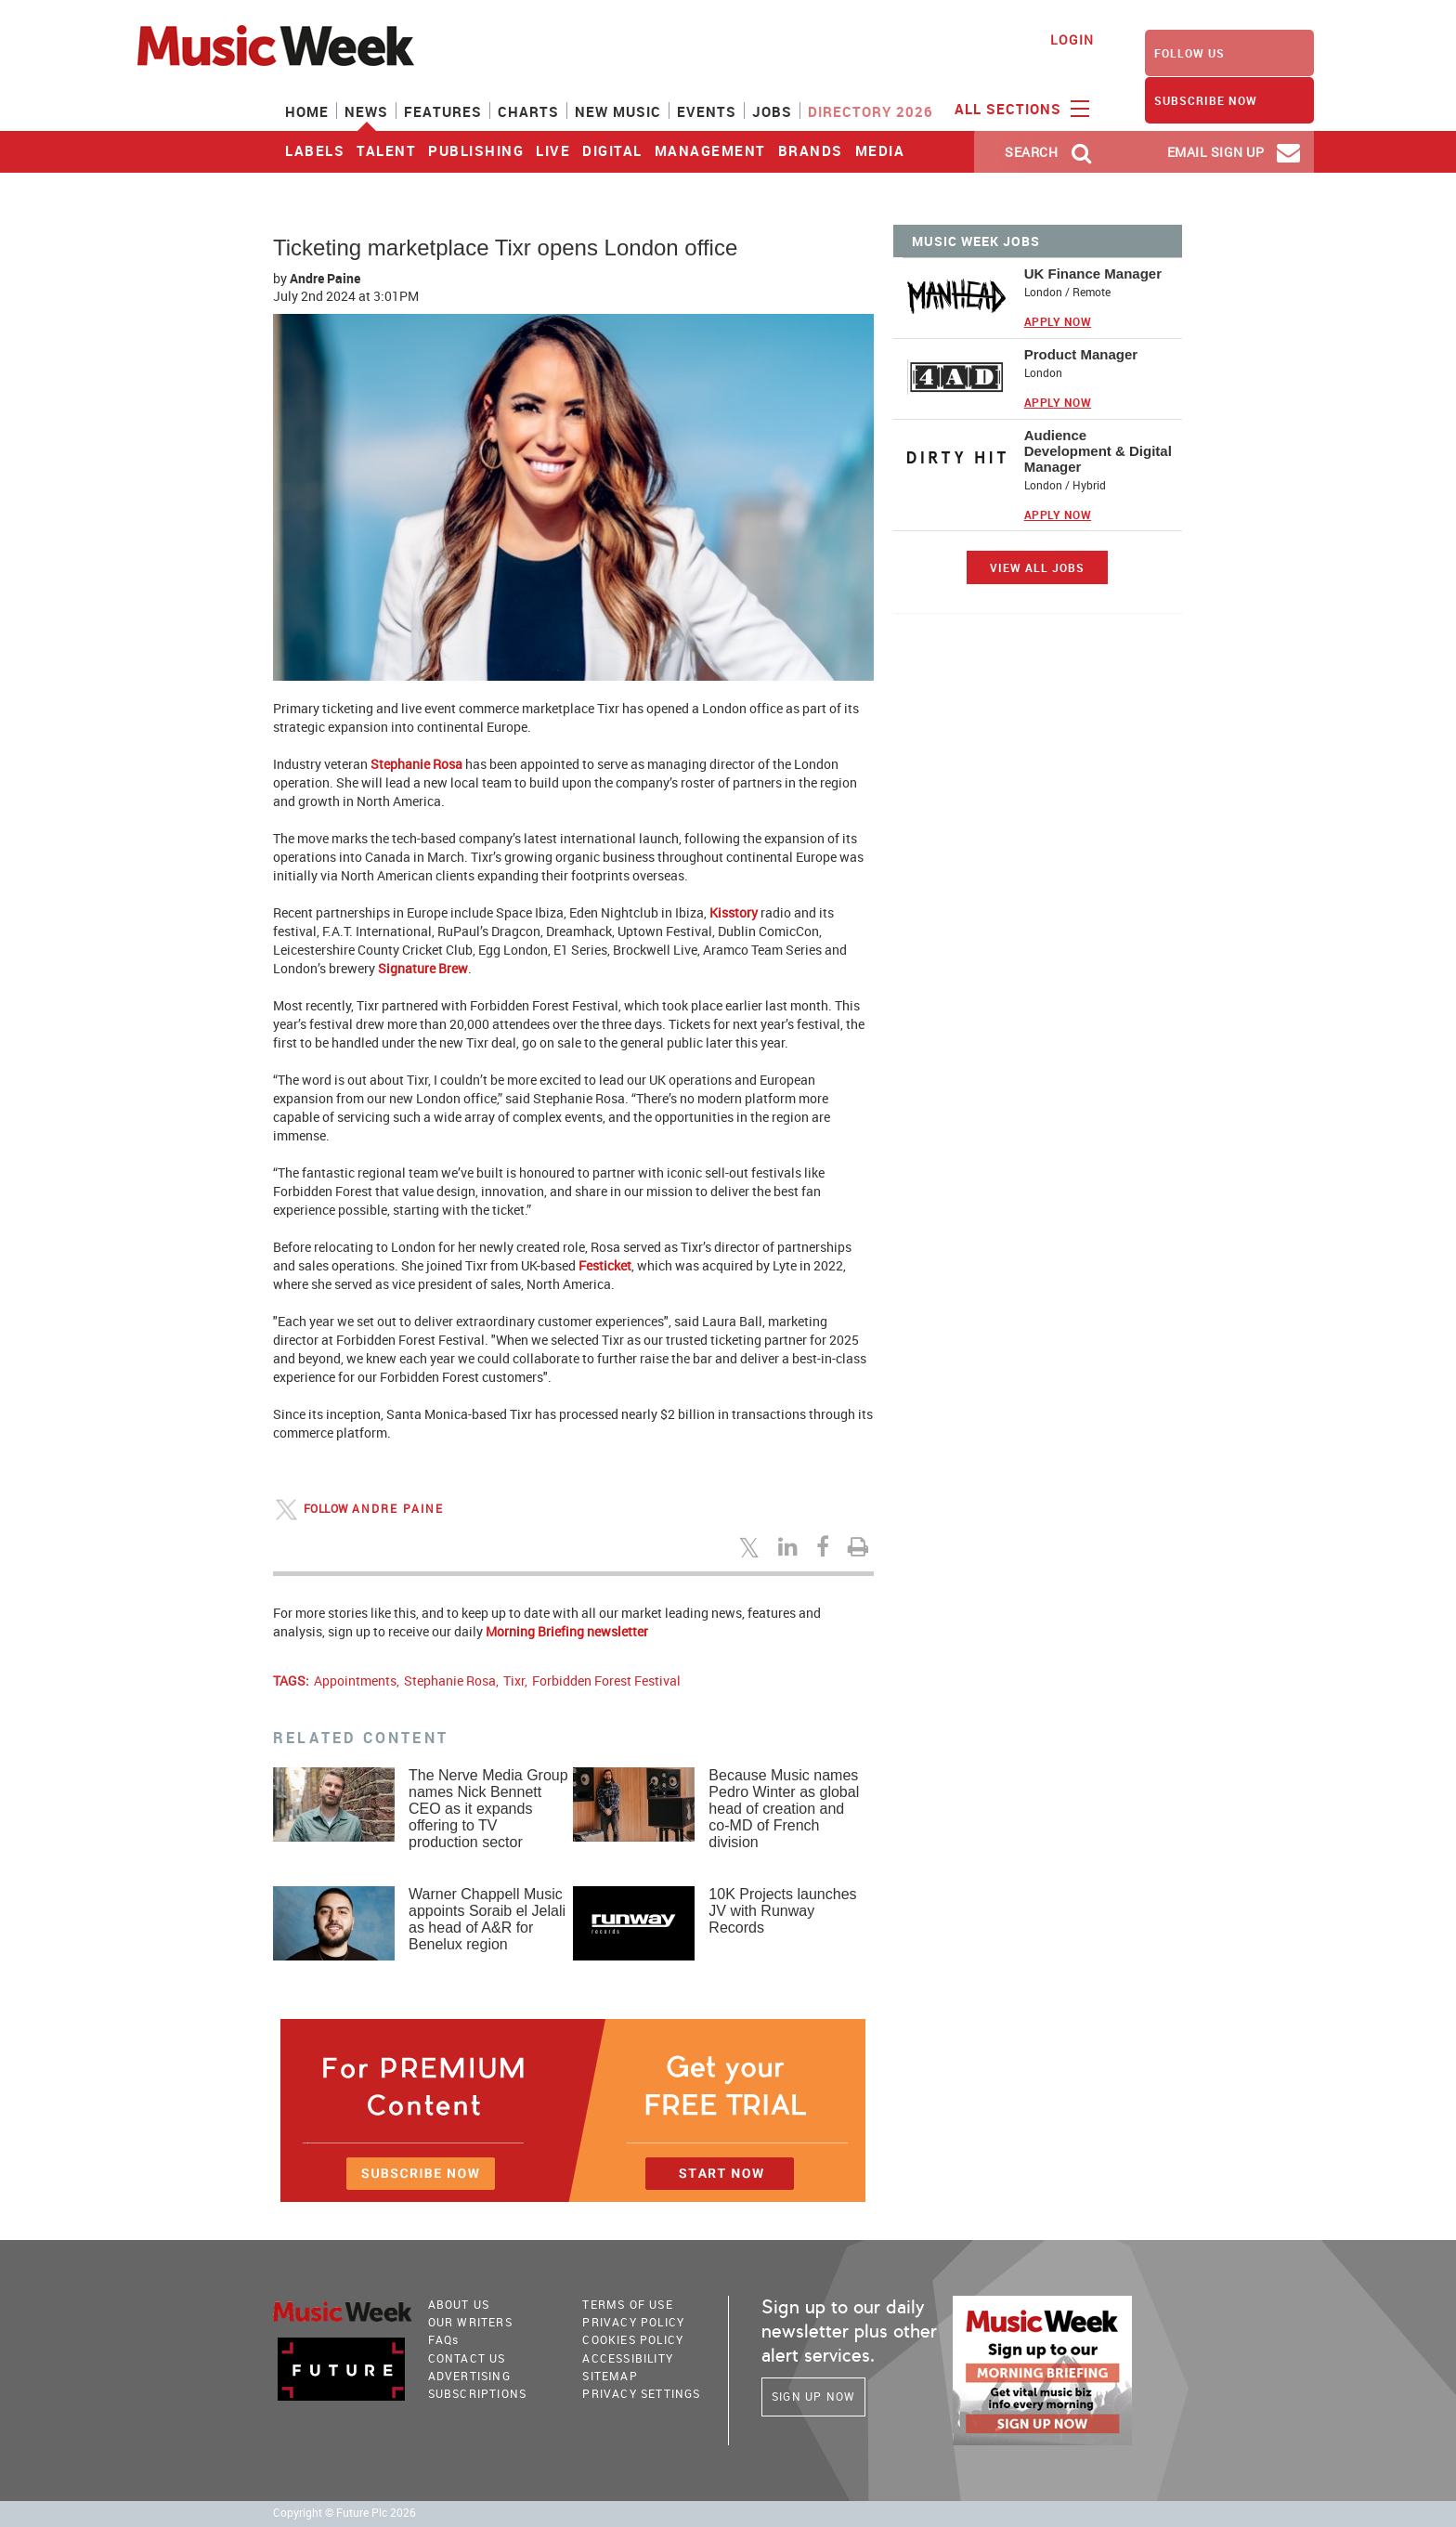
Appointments (355, 1680)
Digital (612, 150)
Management (710, 150)
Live (553, 150)
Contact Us (467, 2358)
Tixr (514, 1680)
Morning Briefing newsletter (567, 1631)
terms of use (627, 2304)
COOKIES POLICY (632, 2339)
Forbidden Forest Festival (606, 1680)
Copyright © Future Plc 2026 (344, 2513)
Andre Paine (325, 278)
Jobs (772, 111)
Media (880, 150)
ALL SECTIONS (1020, 108)
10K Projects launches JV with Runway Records (782, 1910)
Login (1072, 39)
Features (443, 111)
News (366, 111)
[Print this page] (861, 1546)
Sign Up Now (813, 2396)
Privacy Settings (641, 2393)
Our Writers (470, 2321)
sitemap (609, 2375)
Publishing (476, 150)
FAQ (444, 2339)
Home (307, 111)
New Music (618, 111)
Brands (810, 150)
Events (706, 111)
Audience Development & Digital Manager (1098, 451)
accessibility (627, 2358)
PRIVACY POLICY (633, 2321)
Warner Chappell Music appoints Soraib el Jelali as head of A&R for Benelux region (487, 1919)
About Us (459, 2304)
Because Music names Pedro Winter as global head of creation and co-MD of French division (783, 1808)
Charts (528, 111)
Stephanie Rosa (450, 1680)
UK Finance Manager (1093, 273)
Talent (386, 150)
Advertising (469, 2375)
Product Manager (1081, 354)
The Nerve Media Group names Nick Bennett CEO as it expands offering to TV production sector (488, 1808)
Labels (314, 150)
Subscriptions (477, 2393)
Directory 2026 (870, 111)
